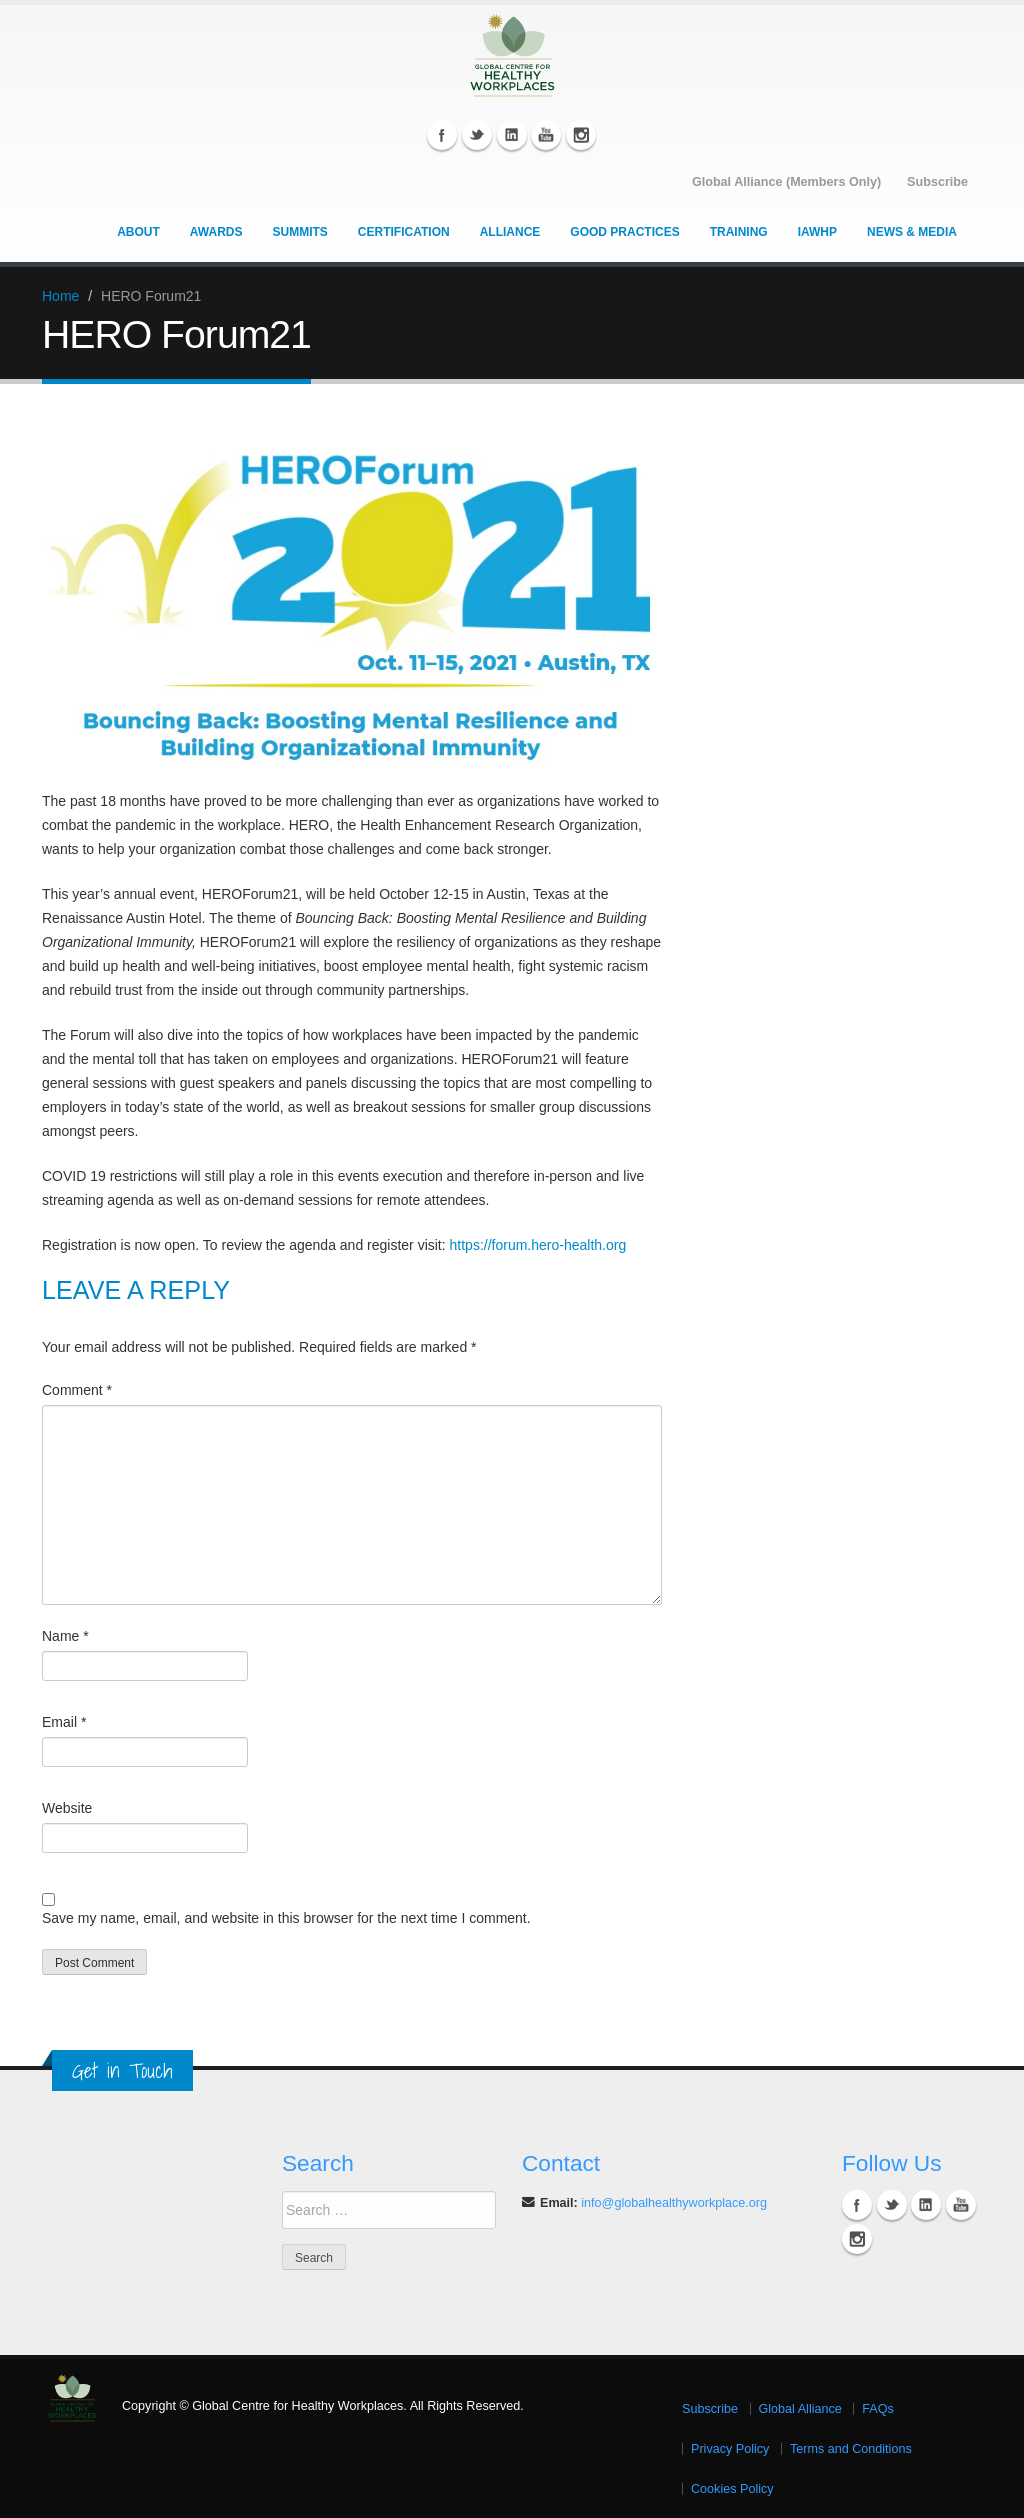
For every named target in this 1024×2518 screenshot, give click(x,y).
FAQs (878, 2408)
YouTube (546, 134)
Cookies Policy (732, 2488)
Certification (404, 231)
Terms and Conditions (851, 2448)
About (138, 231)
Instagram (581, 134)
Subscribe (710, 2408)
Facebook (442, 134)
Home (60, 295)
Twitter (477, 134)
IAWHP (817, 231)
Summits (300, 231)
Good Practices (624, 231)
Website (67, 1807)
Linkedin (512, 134)
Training (739, 231)
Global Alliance (800, 2408)
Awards (216, 231)
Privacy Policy (730, 2448)
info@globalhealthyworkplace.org (674, 2202)
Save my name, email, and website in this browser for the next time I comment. (286, 1917)
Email (64, 1721)
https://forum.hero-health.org (538, 1244)
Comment (77, 1389)
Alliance (510, 231)
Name (65, 1635)
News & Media (912, 231)
